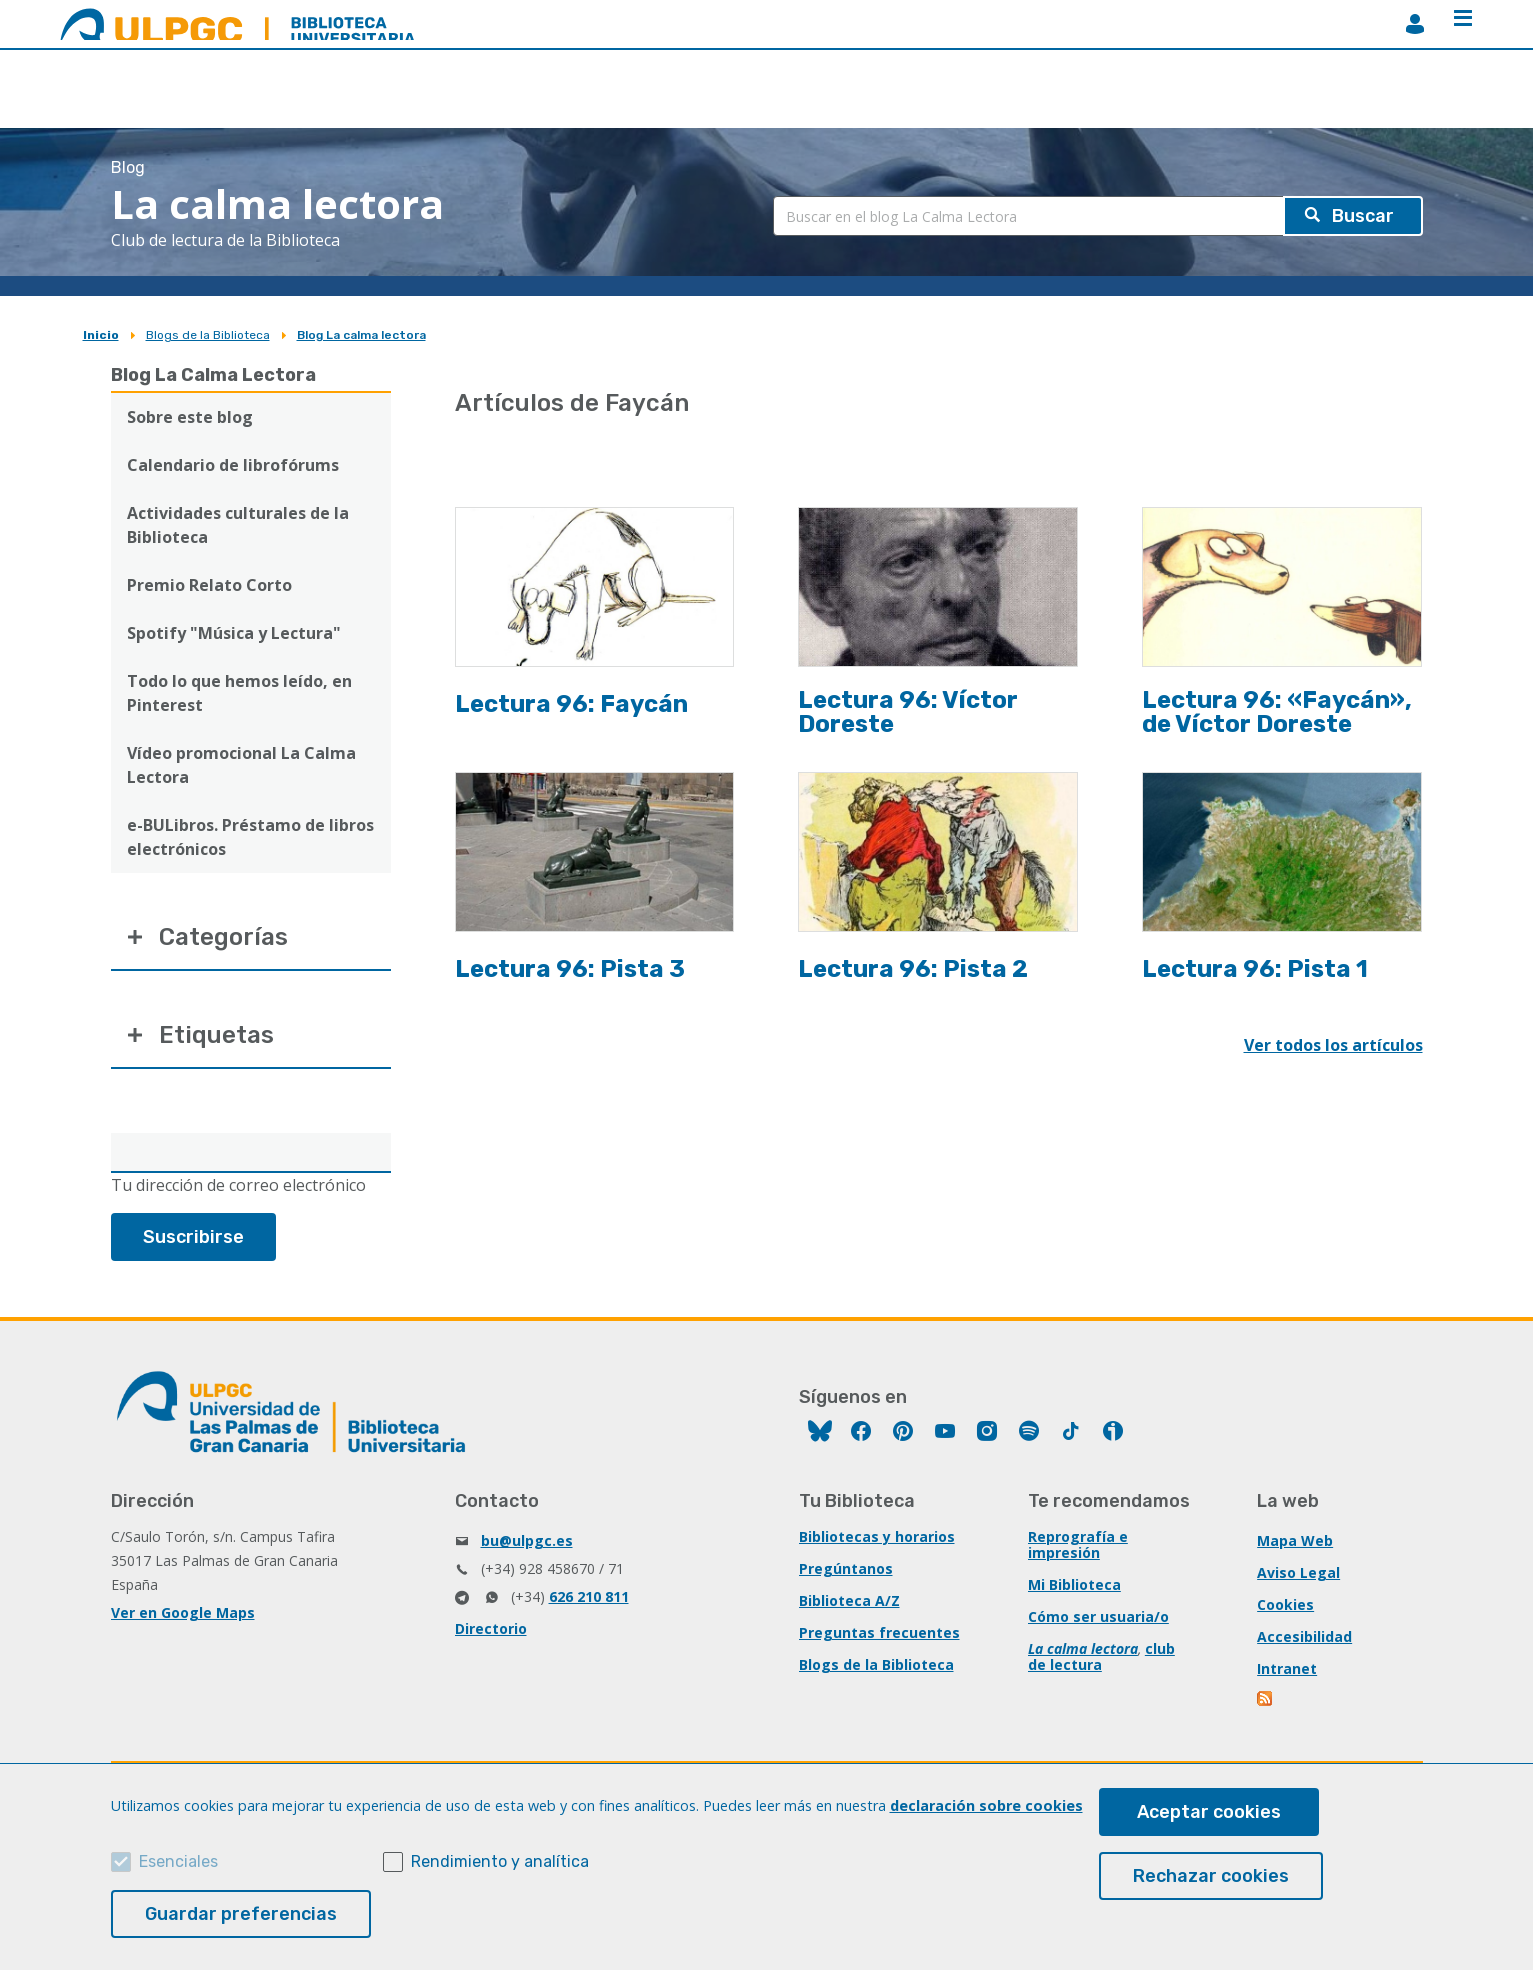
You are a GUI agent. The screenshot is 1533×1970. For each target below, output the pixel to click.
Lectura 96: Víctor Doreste (908, 712)
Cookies (1285, 1604)
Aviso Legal (1298, 1572)
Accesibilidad (1304, 1636)
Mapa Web (1295, 1540)
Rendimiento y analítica (500, 1861)
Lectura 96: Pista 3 (570, 969)
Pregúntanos (846, 1568)
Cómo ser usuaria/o (1098, 1616)
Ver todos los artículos (1333, 1045)
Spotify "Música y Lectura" (234, 633)
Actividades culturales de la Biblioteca (238, 525)
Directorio (491, 1628)
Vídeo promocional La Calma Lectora (241, 765)
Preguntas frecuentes (879, 1632)
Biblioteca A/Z (849, 1600)
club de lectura (1101, 1656)
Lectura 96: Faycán (571, 704)
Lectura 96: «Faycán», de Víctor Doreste (1277, 712)
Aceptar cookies (1209, 1812)
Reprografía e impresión (1078, 1544)
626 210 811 (589, 1596)
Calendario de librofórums (233, 465)
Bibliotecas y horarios (877, 1536)
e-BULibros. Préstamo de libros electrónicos (250, 837)
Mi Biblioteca (1074, 1584)
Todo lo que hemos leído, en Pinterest (239, 693)
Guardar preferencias (241, 1914)
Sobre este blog (190, 417)
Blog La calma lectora (361, 335)
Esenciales (178, 1861)
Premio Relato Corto (209, 585)
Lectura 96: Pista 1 (1255, 969)
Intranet (1287, 1668)
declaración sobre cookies (986, 1805)
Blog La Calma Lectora (213, 375)
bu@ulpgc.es (527, 1540)
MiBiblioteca (1415, 24)
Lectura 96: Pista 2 (913, 969)
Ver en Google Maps (183, 1612)
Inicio (101, 335)
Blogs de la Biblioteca (208, 335)
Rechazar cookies (1211, 1876)
